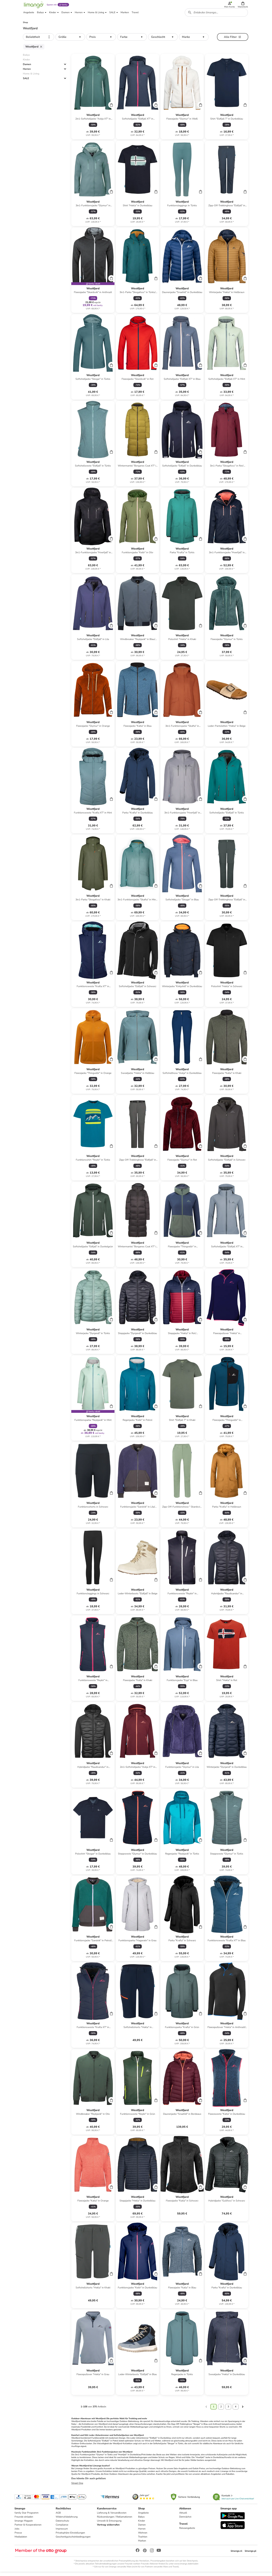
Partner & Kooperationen (28, 2528)
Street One (77, 2486)
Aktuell (183, 2516)
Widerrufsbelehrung (67, 2520)
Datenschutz (62, 2524)
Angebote (143, 2516)
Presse (18, 2536)
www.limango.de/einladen (186, 2567)
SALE (26, 81)
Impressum (62, 2532)
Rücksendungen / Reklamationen (114, 2520)
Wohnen (142, 2536)
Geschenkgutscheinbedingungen (73, 2540)
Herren (27, 72)
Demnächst (185, 2520)
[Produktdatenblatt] (92, 100)
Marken (142, 2544)
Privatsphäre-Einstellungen (70, 2536)
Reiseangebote (187, 2531)
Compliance (62, 2528)
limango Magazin (24, 2524)
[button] (243, 5)
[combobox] (217, 15)
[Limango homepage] (33, 5)
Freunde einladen (24, 2520)
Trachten (142, 2540)
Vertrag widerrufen (108, 2528)
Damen (27, 67)
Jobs (17, 2532)
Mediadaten (21, 2540)
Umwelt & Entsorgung (109, 2524)
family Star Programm (27, 2516)
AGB (58, 2516)
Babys (141, 2520)
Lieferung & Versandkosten (111, 2516)
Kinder (141, 2524)
